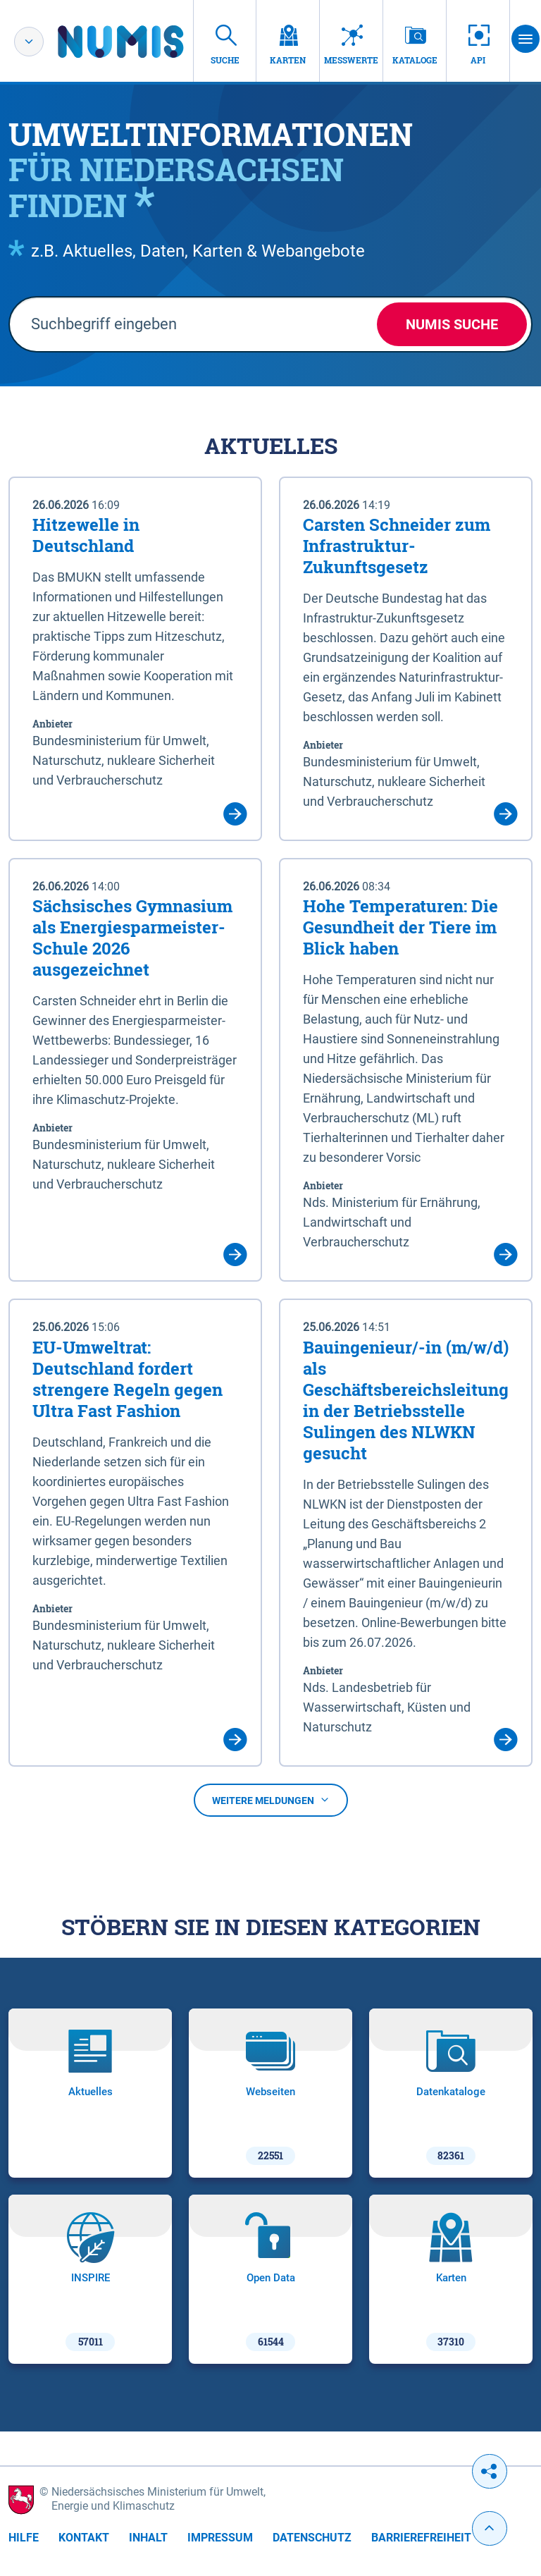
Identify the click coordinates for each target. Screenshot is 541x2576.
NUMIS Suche (452, 324)
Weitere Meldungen (271, 1800)
